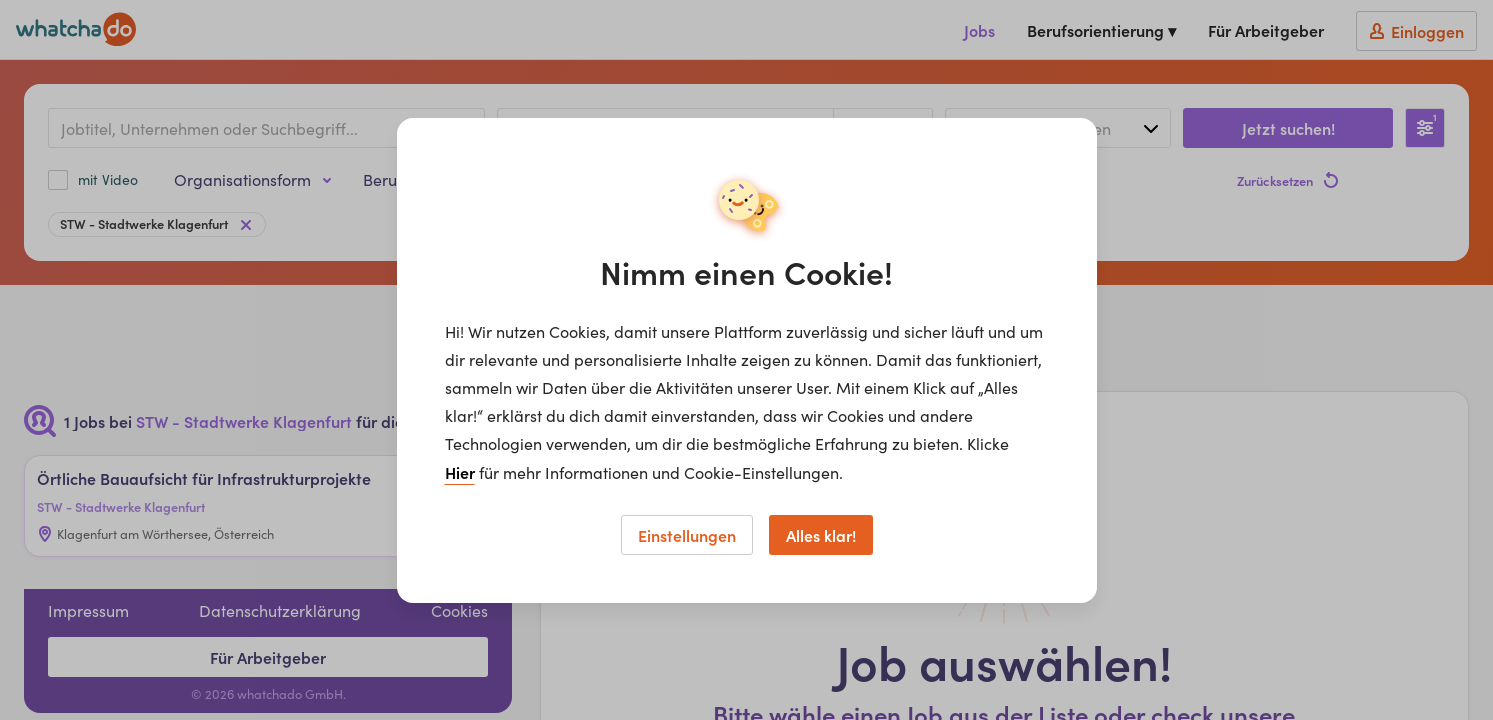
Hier (460, 472)
